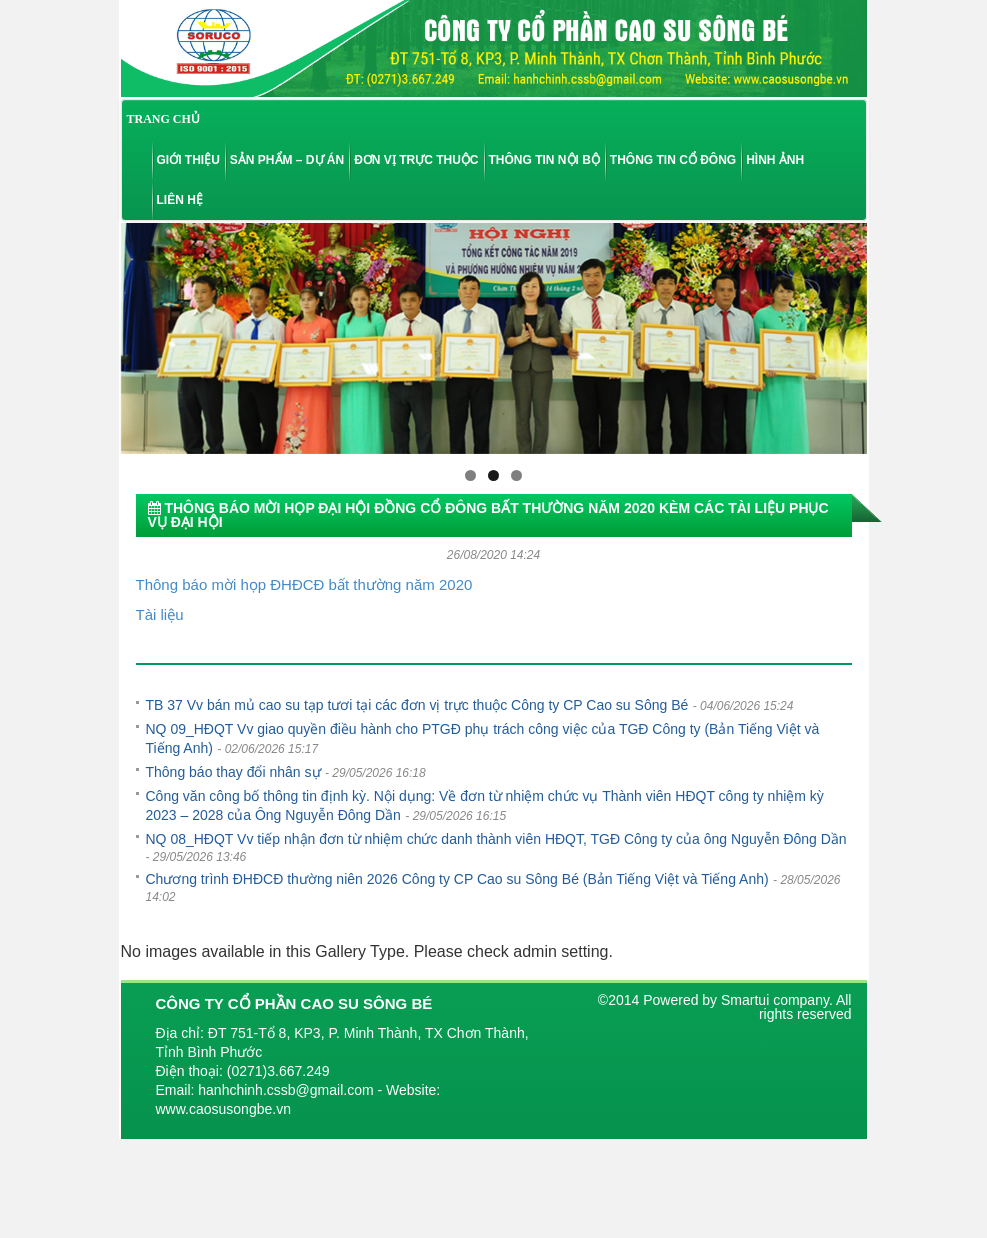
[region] (494, 338)
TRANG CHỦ (163, 119)
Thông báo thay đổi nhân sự (233, 772)
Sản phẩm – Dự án (287, 160)
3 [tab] (516, 475)
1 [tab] (470, 475)
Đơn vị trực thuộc (416, 160)
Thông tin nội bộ (544, 160)
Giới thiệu (188, 160)
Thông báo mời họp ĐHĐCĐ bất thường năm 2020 (304, 584)
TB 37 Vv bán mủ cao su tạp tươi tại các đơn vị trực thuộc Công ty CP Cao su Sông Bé (417, 705)
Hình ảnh (775, 160)
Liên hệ (180, 200)
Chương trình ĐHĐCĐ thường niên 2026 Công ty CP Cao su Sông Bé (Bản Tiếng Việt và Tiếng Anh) (457, 879)
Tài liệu (160, 614)
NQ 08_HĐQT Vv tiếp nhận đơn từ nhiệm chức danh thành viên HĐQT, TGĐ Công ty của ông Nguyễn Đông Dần (496, 839)
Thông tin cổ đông (673, 160)
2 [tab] (493, 475)
